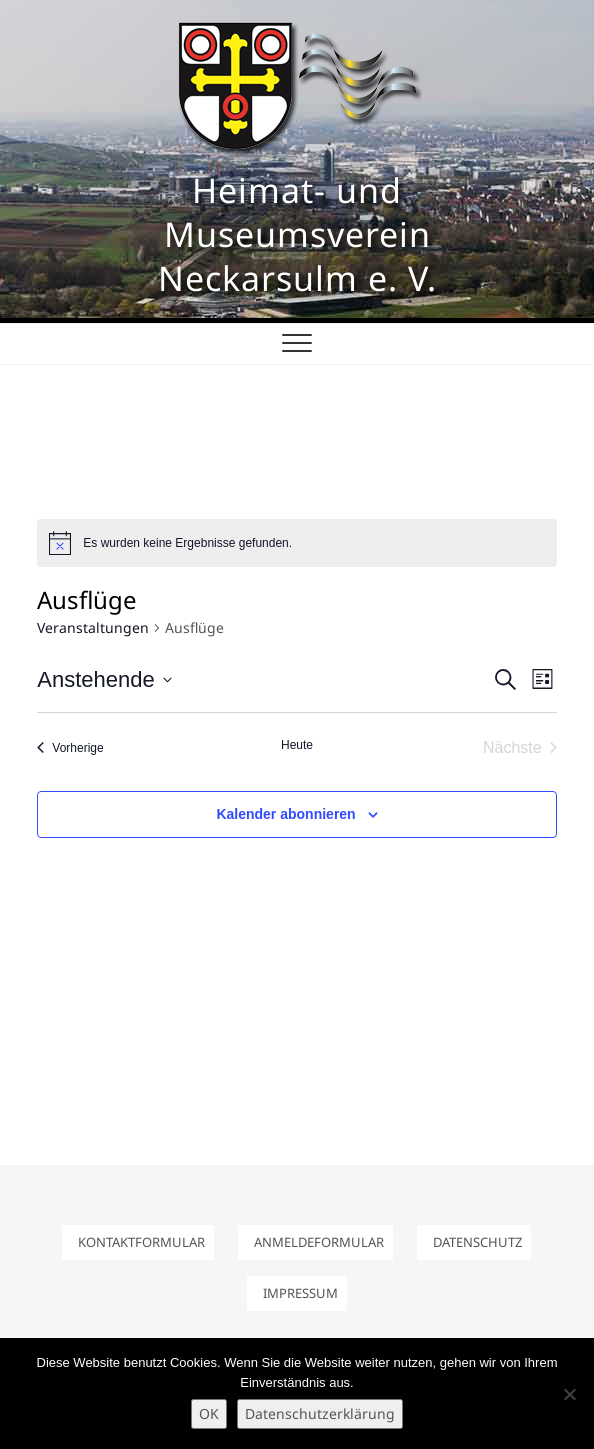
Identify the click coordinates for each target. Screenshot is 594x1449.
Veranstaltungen (93, 627)
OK (209, 1413)
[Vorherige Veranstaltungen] (70, 748)
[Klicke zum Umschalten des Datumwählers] (104, 679)
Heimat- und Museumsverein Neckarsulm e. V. (297, 234)
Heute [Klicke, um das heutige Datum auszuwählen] (297, 745)
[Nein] (569, 1394)
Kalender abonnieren (285, 814)
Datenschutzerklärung (320, 1413)
